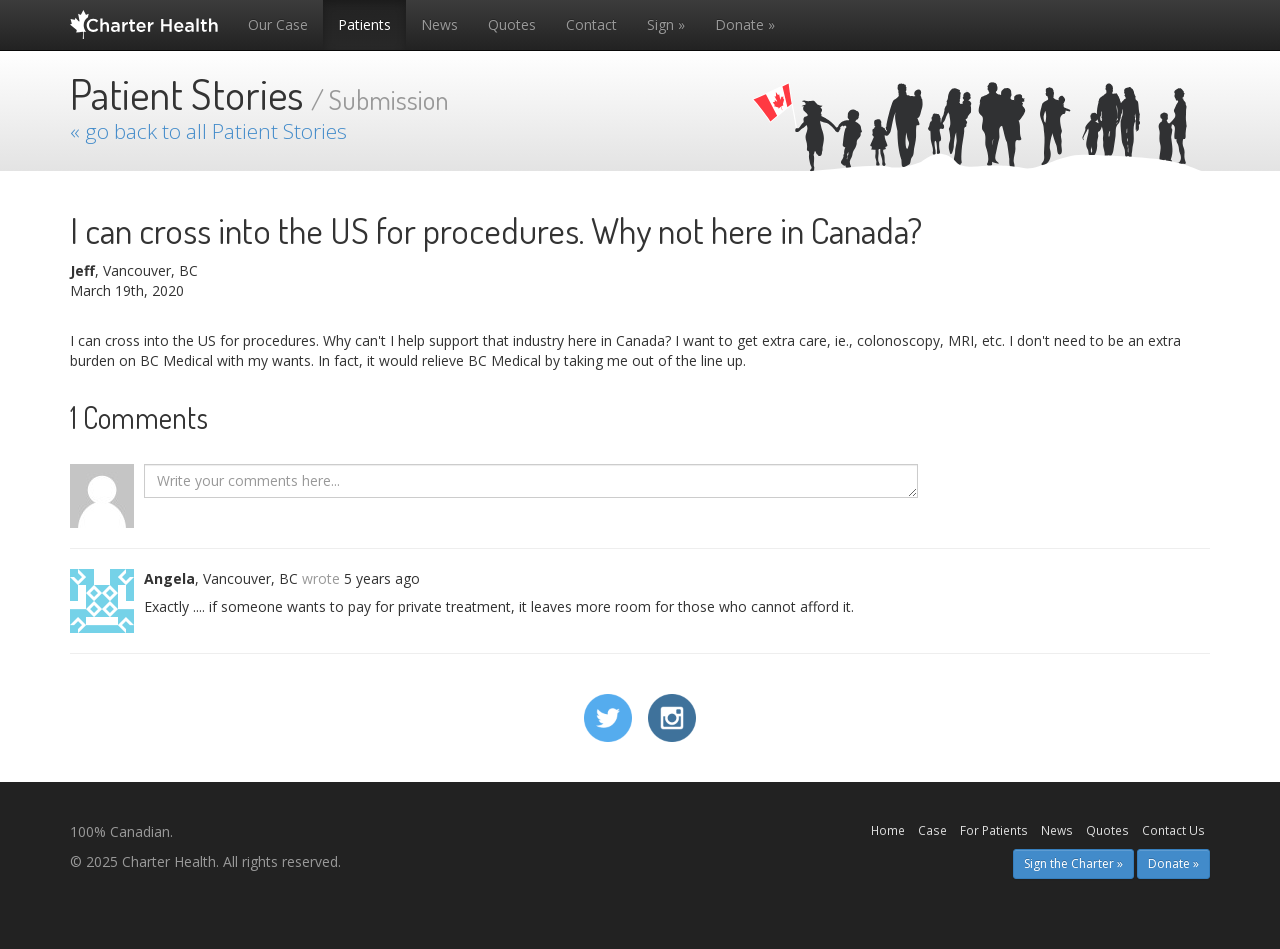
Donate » (745, 24)
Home (888, 830)
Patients (364, 24)
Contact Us (1173, 830)
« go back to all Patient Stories (208, 131)
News (439, 24)
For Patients (994, 830)
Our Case (278, 24)
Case (932, 830)
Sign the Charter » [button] (1073, 863)
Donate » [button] (1173, 863)
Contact (591, 24)
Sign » (666, 24)
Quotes (512, 24)
